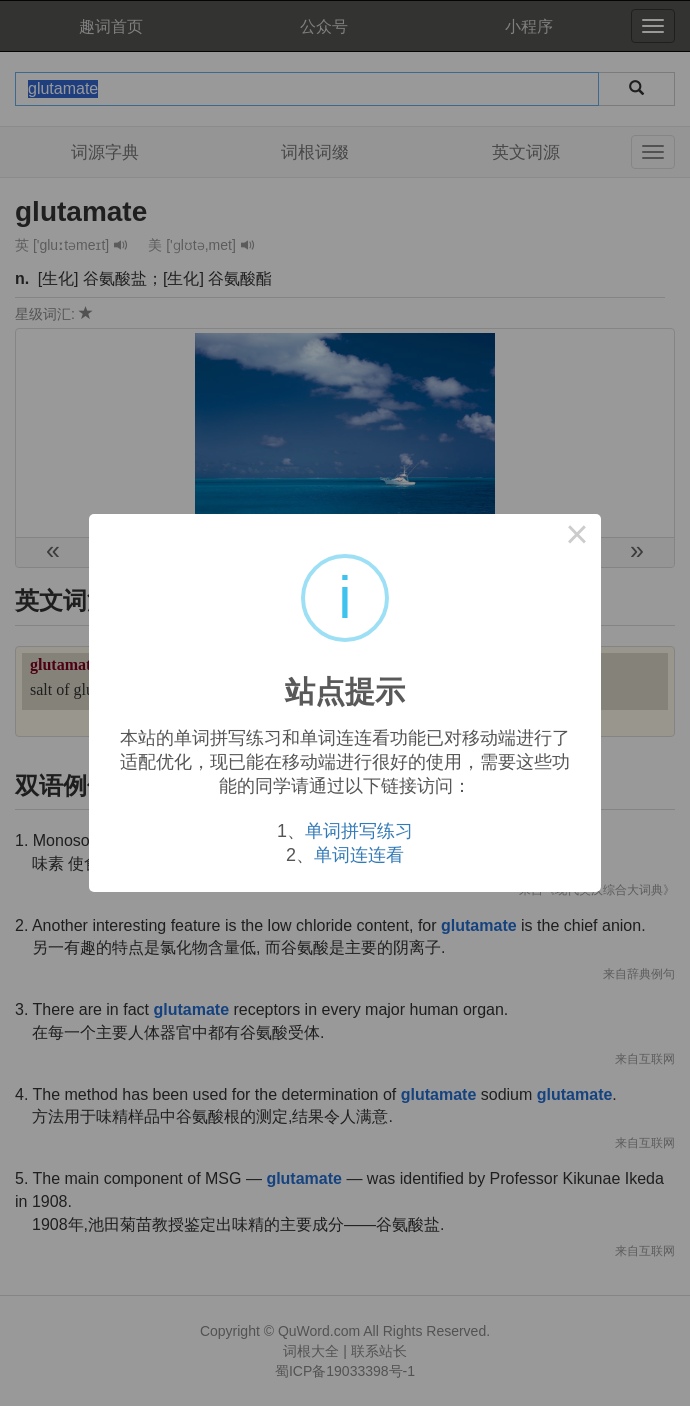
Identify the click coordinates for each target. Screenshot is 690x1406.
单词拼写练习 (359, 831)
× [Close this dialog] (577, 538)
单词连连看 (359, 855)
